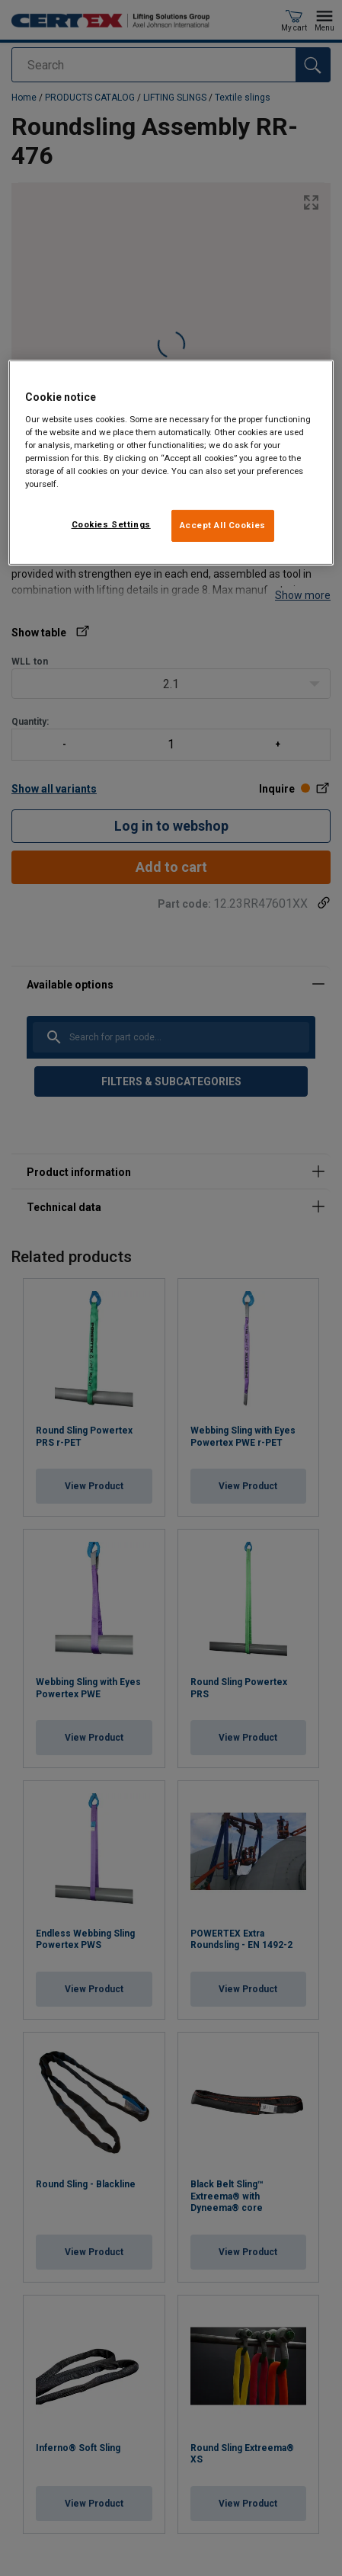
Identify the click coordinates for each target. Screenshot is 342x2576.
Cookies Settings (111, 524)
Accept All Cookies (223, 525)
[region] (171, 463)
